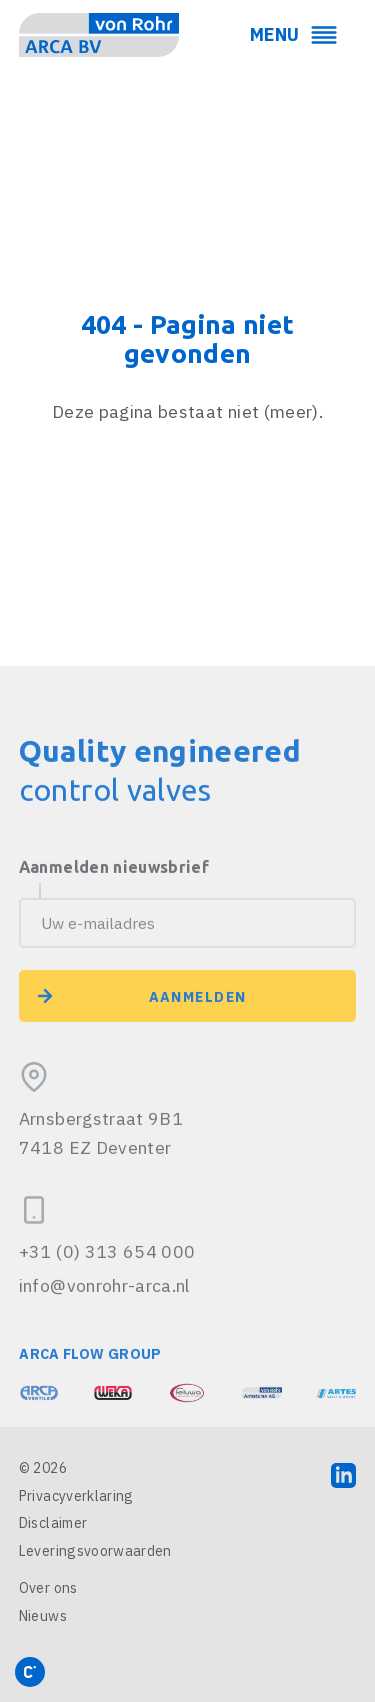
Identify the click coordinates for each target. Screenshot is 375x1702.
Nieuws (43, 1616)
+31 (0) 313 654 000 (107, 1303)
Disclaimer (53, 1523)
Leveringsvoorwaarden (95, 1551)
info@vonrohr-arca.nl (104, 1337)
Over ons (48, 1588)
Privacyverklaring (76, 1496)
